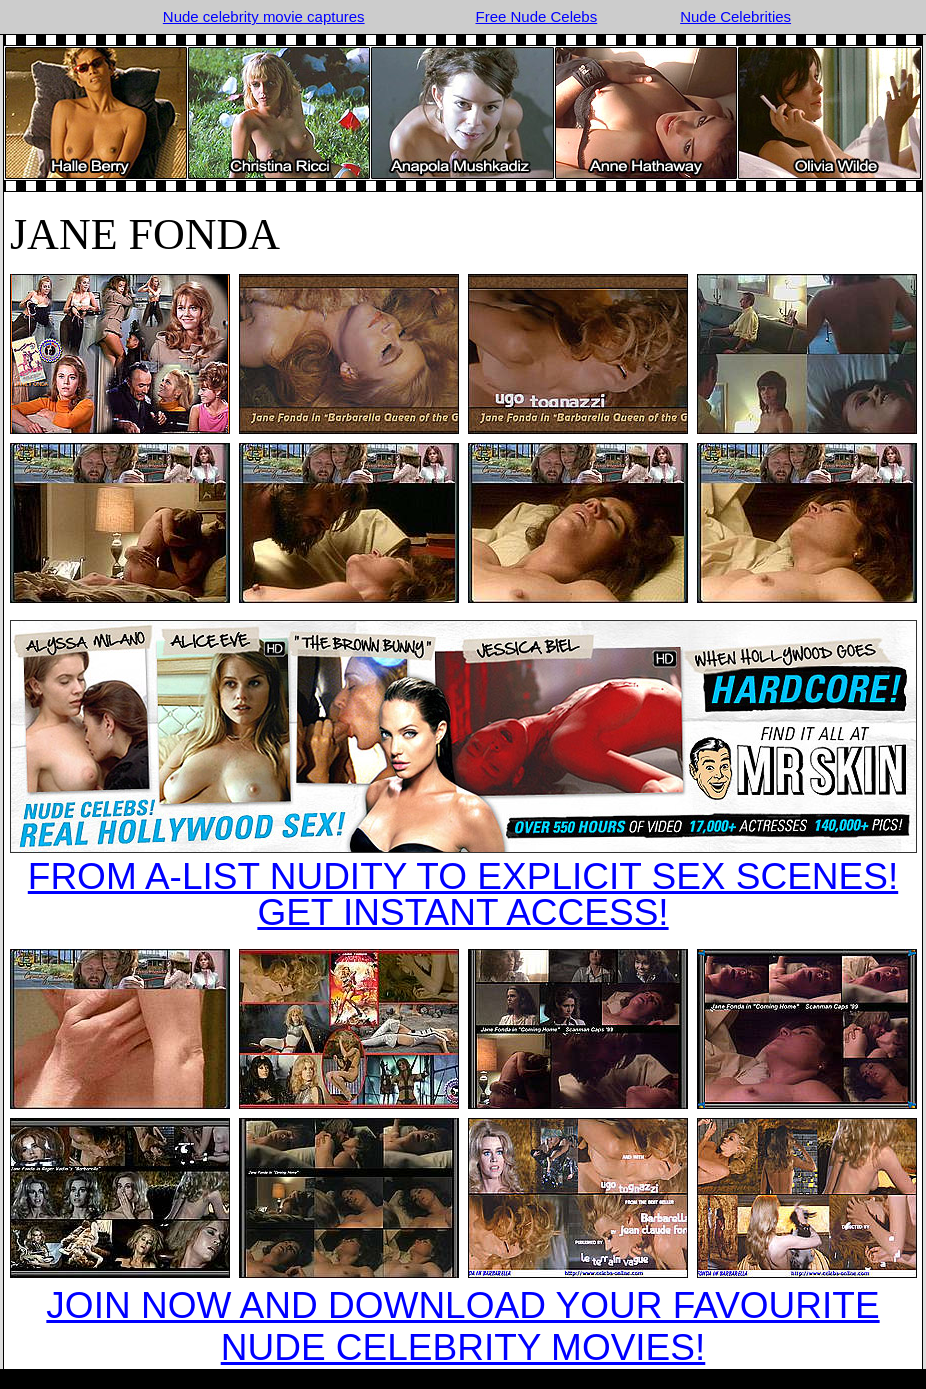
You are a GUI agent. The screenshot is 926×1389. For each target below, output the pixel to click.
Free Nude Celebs (536, 16)
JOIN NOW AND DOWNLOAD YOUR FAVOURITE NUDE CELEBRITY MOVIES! (462, 1326)
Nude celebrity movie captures (264, 16)
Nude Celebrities (735, 16)
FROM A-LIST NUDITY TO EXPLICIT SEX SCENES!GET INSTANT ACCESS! (463, 894)
